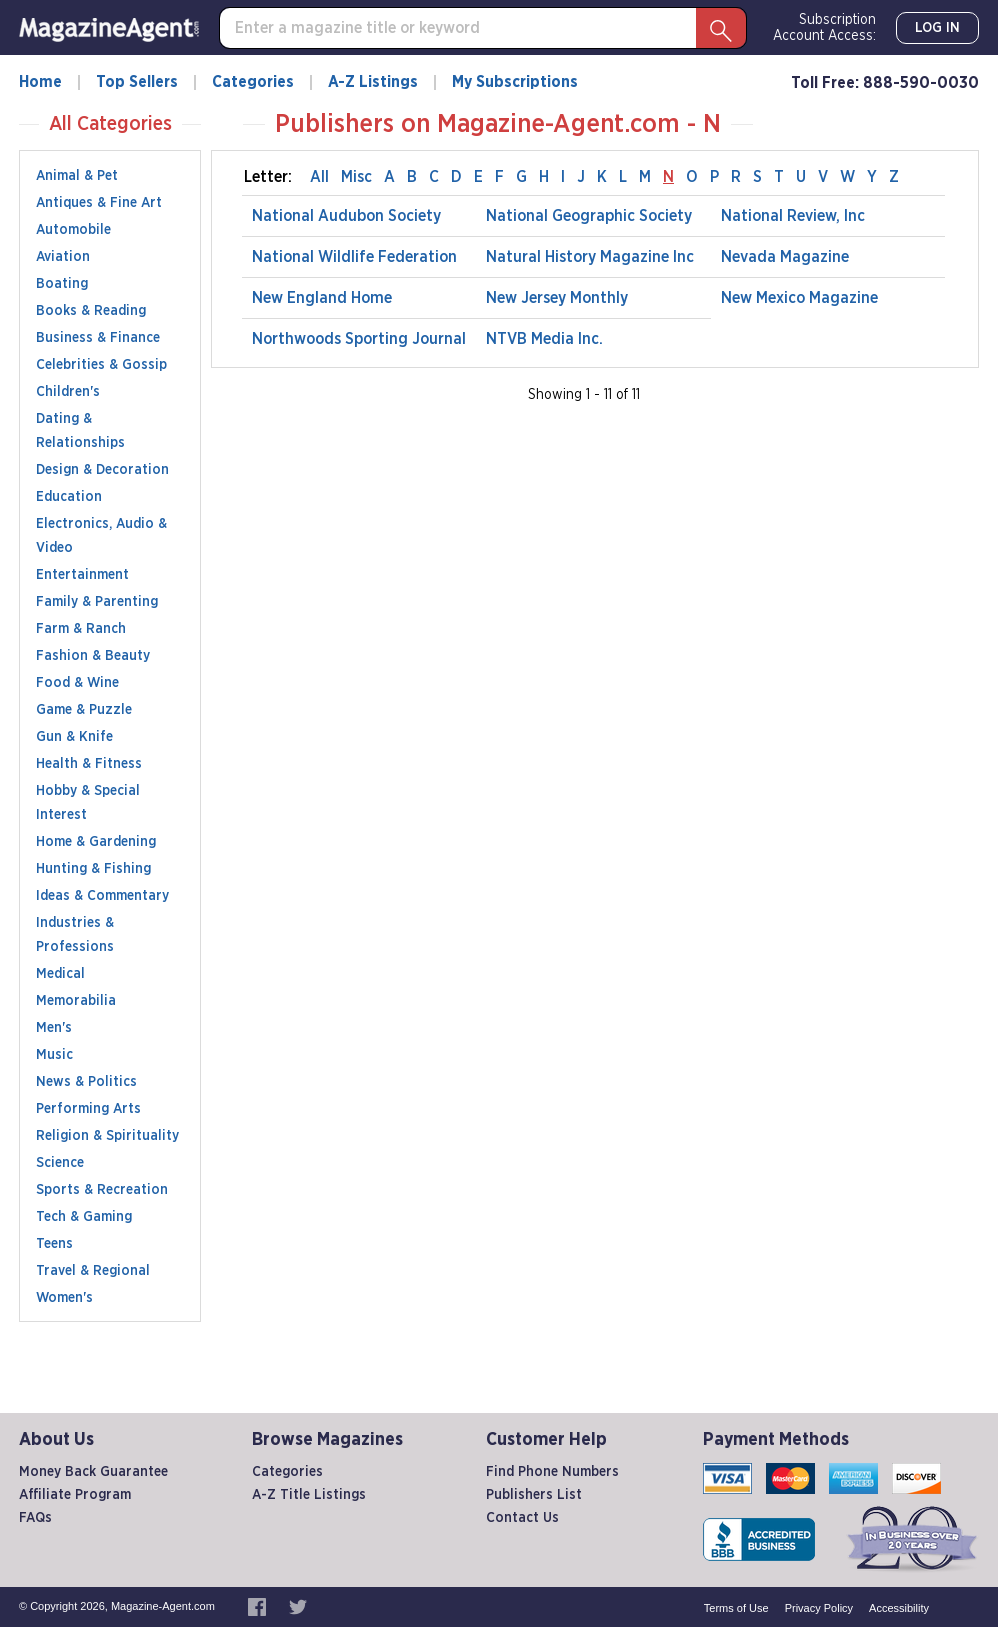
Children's (68, 392)
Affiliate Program (75, 1495)
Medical (60, 974)
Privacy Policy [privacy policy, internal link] (819, 1608)
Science (60, 1163)
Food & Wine (77, 683)
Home (40, 82)
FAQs (35, 1518)
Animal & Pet (77, 176)
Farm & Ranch (81, 629)
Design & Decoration (102, 470)
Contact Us (522, 1518)
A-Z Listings (373, 82)
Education (69, 497)
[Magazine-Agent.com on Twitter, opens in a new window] (298, 1606)
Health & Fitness (89, 764)
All (319, 177)
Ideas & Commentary (102, 896)
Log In (937, 28)
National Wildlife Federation (354, 257)
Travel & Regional (93, 1271)
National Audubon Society (346, 216)
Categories (253, 82)
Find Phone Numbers (552, 1472)
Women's (64, 1298)
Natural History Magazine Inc (590, 257)
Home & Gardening (96, 842)
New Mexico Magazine (799, 298)
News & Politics (86, 1082)
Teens (54, 1244)
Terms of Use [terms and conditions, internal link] (736, 1608)
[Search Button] (721, 28)
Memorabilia (76, 1001)
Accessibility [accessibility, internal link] (899, 1608)
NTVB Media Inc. (544, 339)
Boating (62, 284)
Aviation (63, 257)
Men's (54, 1028)
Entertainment (82, 575)
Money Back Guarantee (93, 1472)
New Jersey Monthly (557, 298)
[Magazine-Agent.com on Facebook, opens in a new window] (258, 1606)
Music (54, 1055)
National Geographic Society (589, 216)
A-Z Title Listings (309, 1495)
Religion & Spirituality (107, 1136)
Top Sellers (137, 82)
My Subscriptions (515, 82)
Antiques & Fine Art (99, 203)
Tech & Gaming (84, 1217)
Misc (356, 177)
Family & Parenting (97, 602)
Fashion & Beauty (93, 656)
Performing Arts (88, 1109)
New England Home (322, 298)
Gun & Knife (74, 737)
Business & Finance (98, 338)
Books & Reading (91, 311)
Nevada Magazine (785, 257)
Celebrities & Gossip (101, 365)
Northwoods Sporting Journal (359, 339)
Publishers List (534, 1495)
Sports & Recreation (102, 1190)
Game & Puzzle (84, 710)
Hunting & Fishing (93, 869)
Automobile (73, 230)
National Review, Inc (793, 216)
